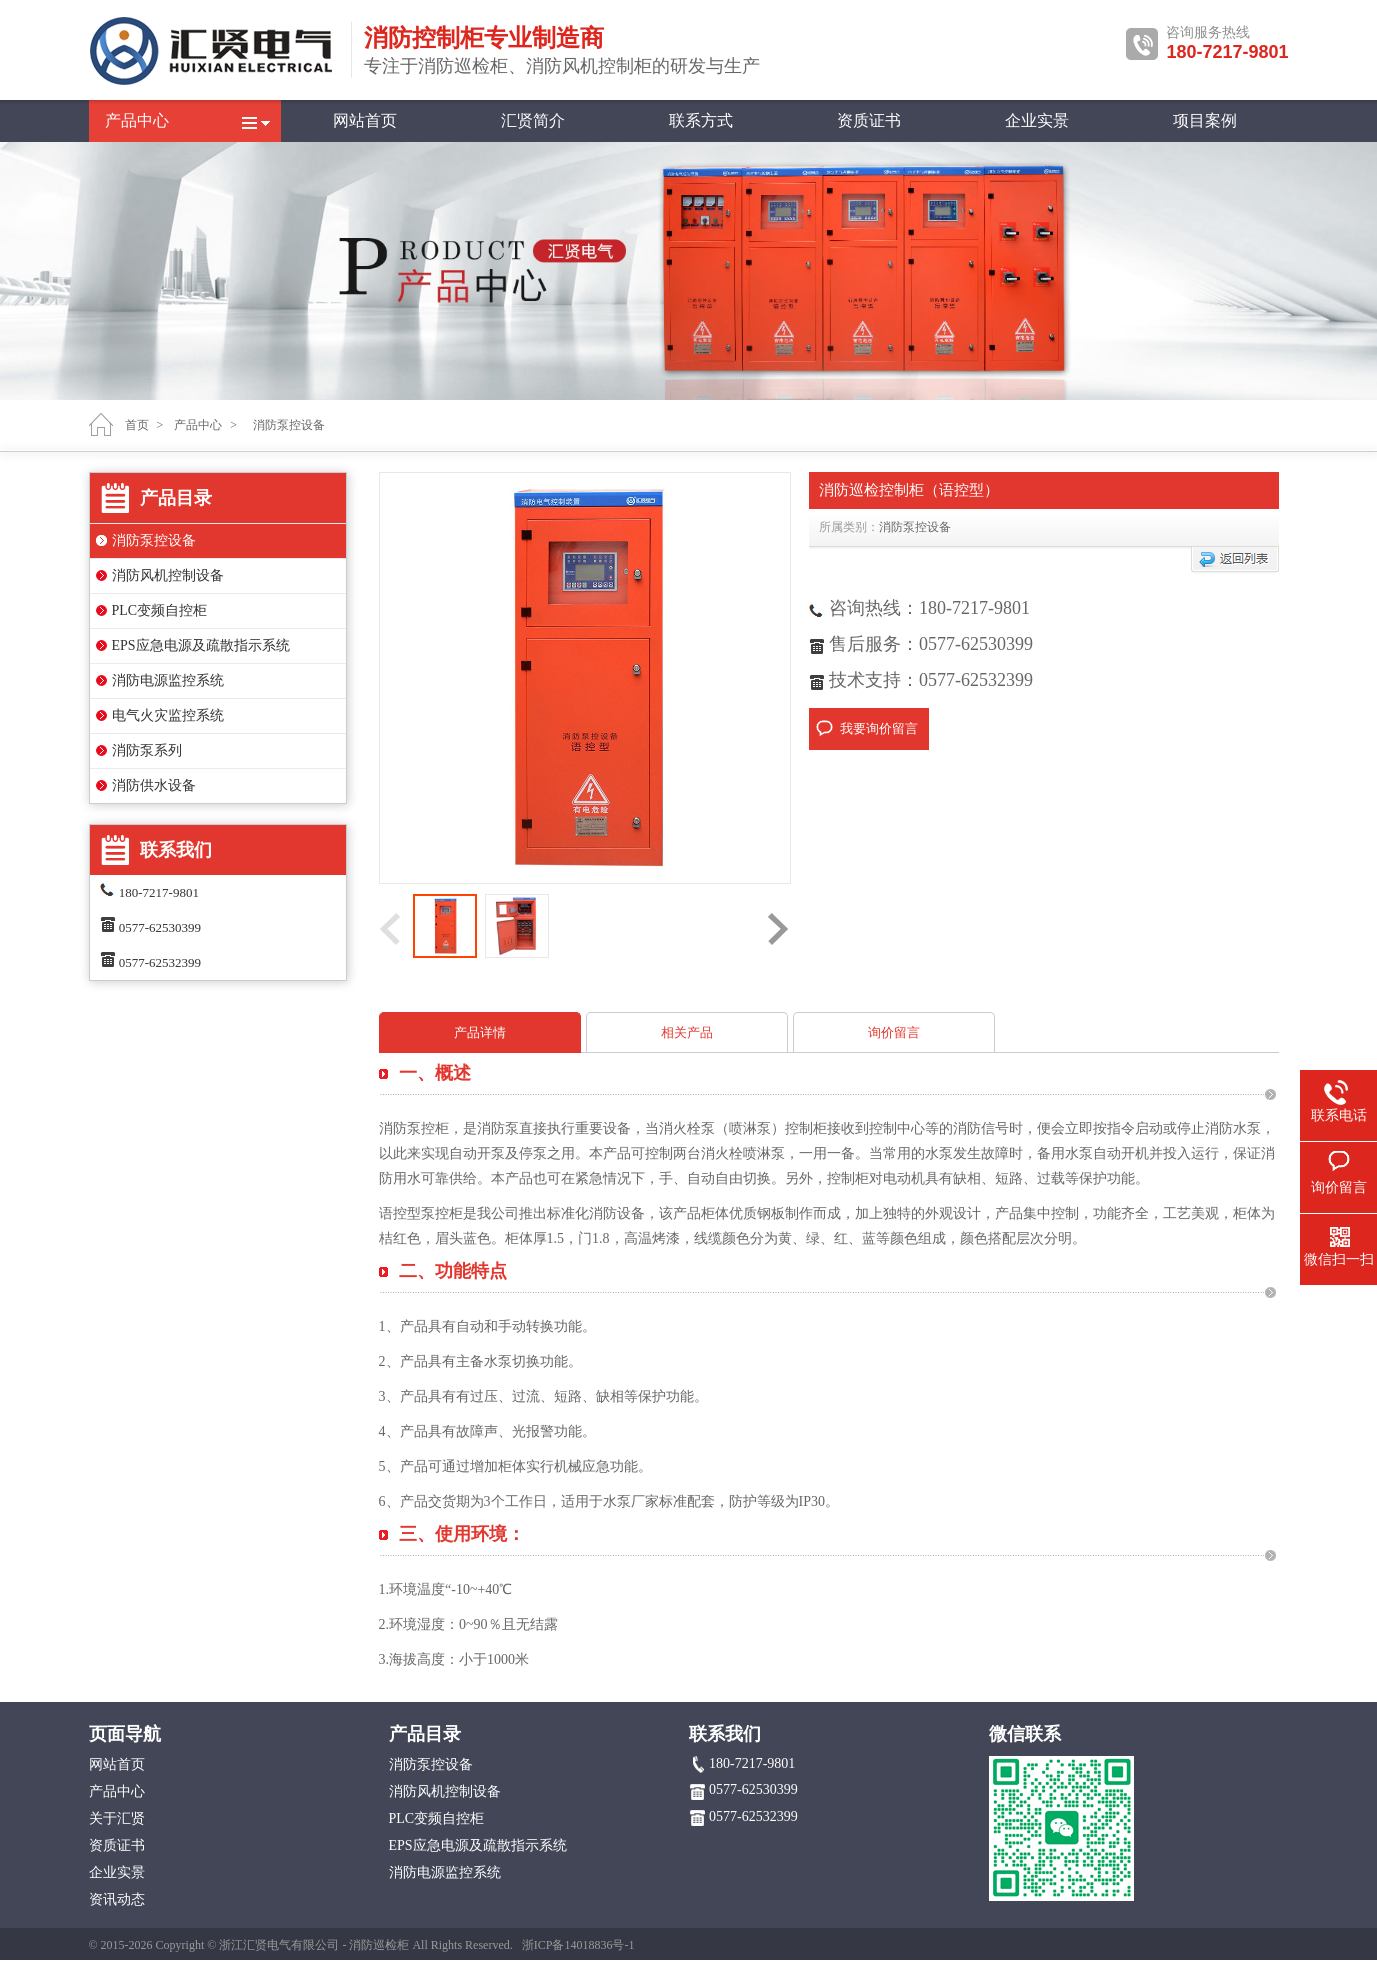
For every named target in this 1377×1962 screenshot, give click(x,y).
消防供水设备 (154, 785)
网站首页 (365, 120)
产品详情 (480, 1032)
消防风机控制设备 (168, 575)
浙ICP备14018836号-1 (578, 1945)
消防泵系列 (147, 750)
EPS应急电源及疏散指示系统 (201, 645)
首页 (137, 425)
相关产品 (687, 1032)
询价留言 (894, 1032)
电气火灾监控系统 (168, 715)
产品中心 (137, 120)
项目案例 (1205, 120)
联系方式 (701, 120)
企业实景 (1037, 120)
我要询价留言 (879, 728)
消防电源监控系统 (168, 680)
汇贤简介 (533, 120)
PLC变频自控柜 (160, 610)
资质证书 (869, 120)
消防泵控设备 (154, 540)
